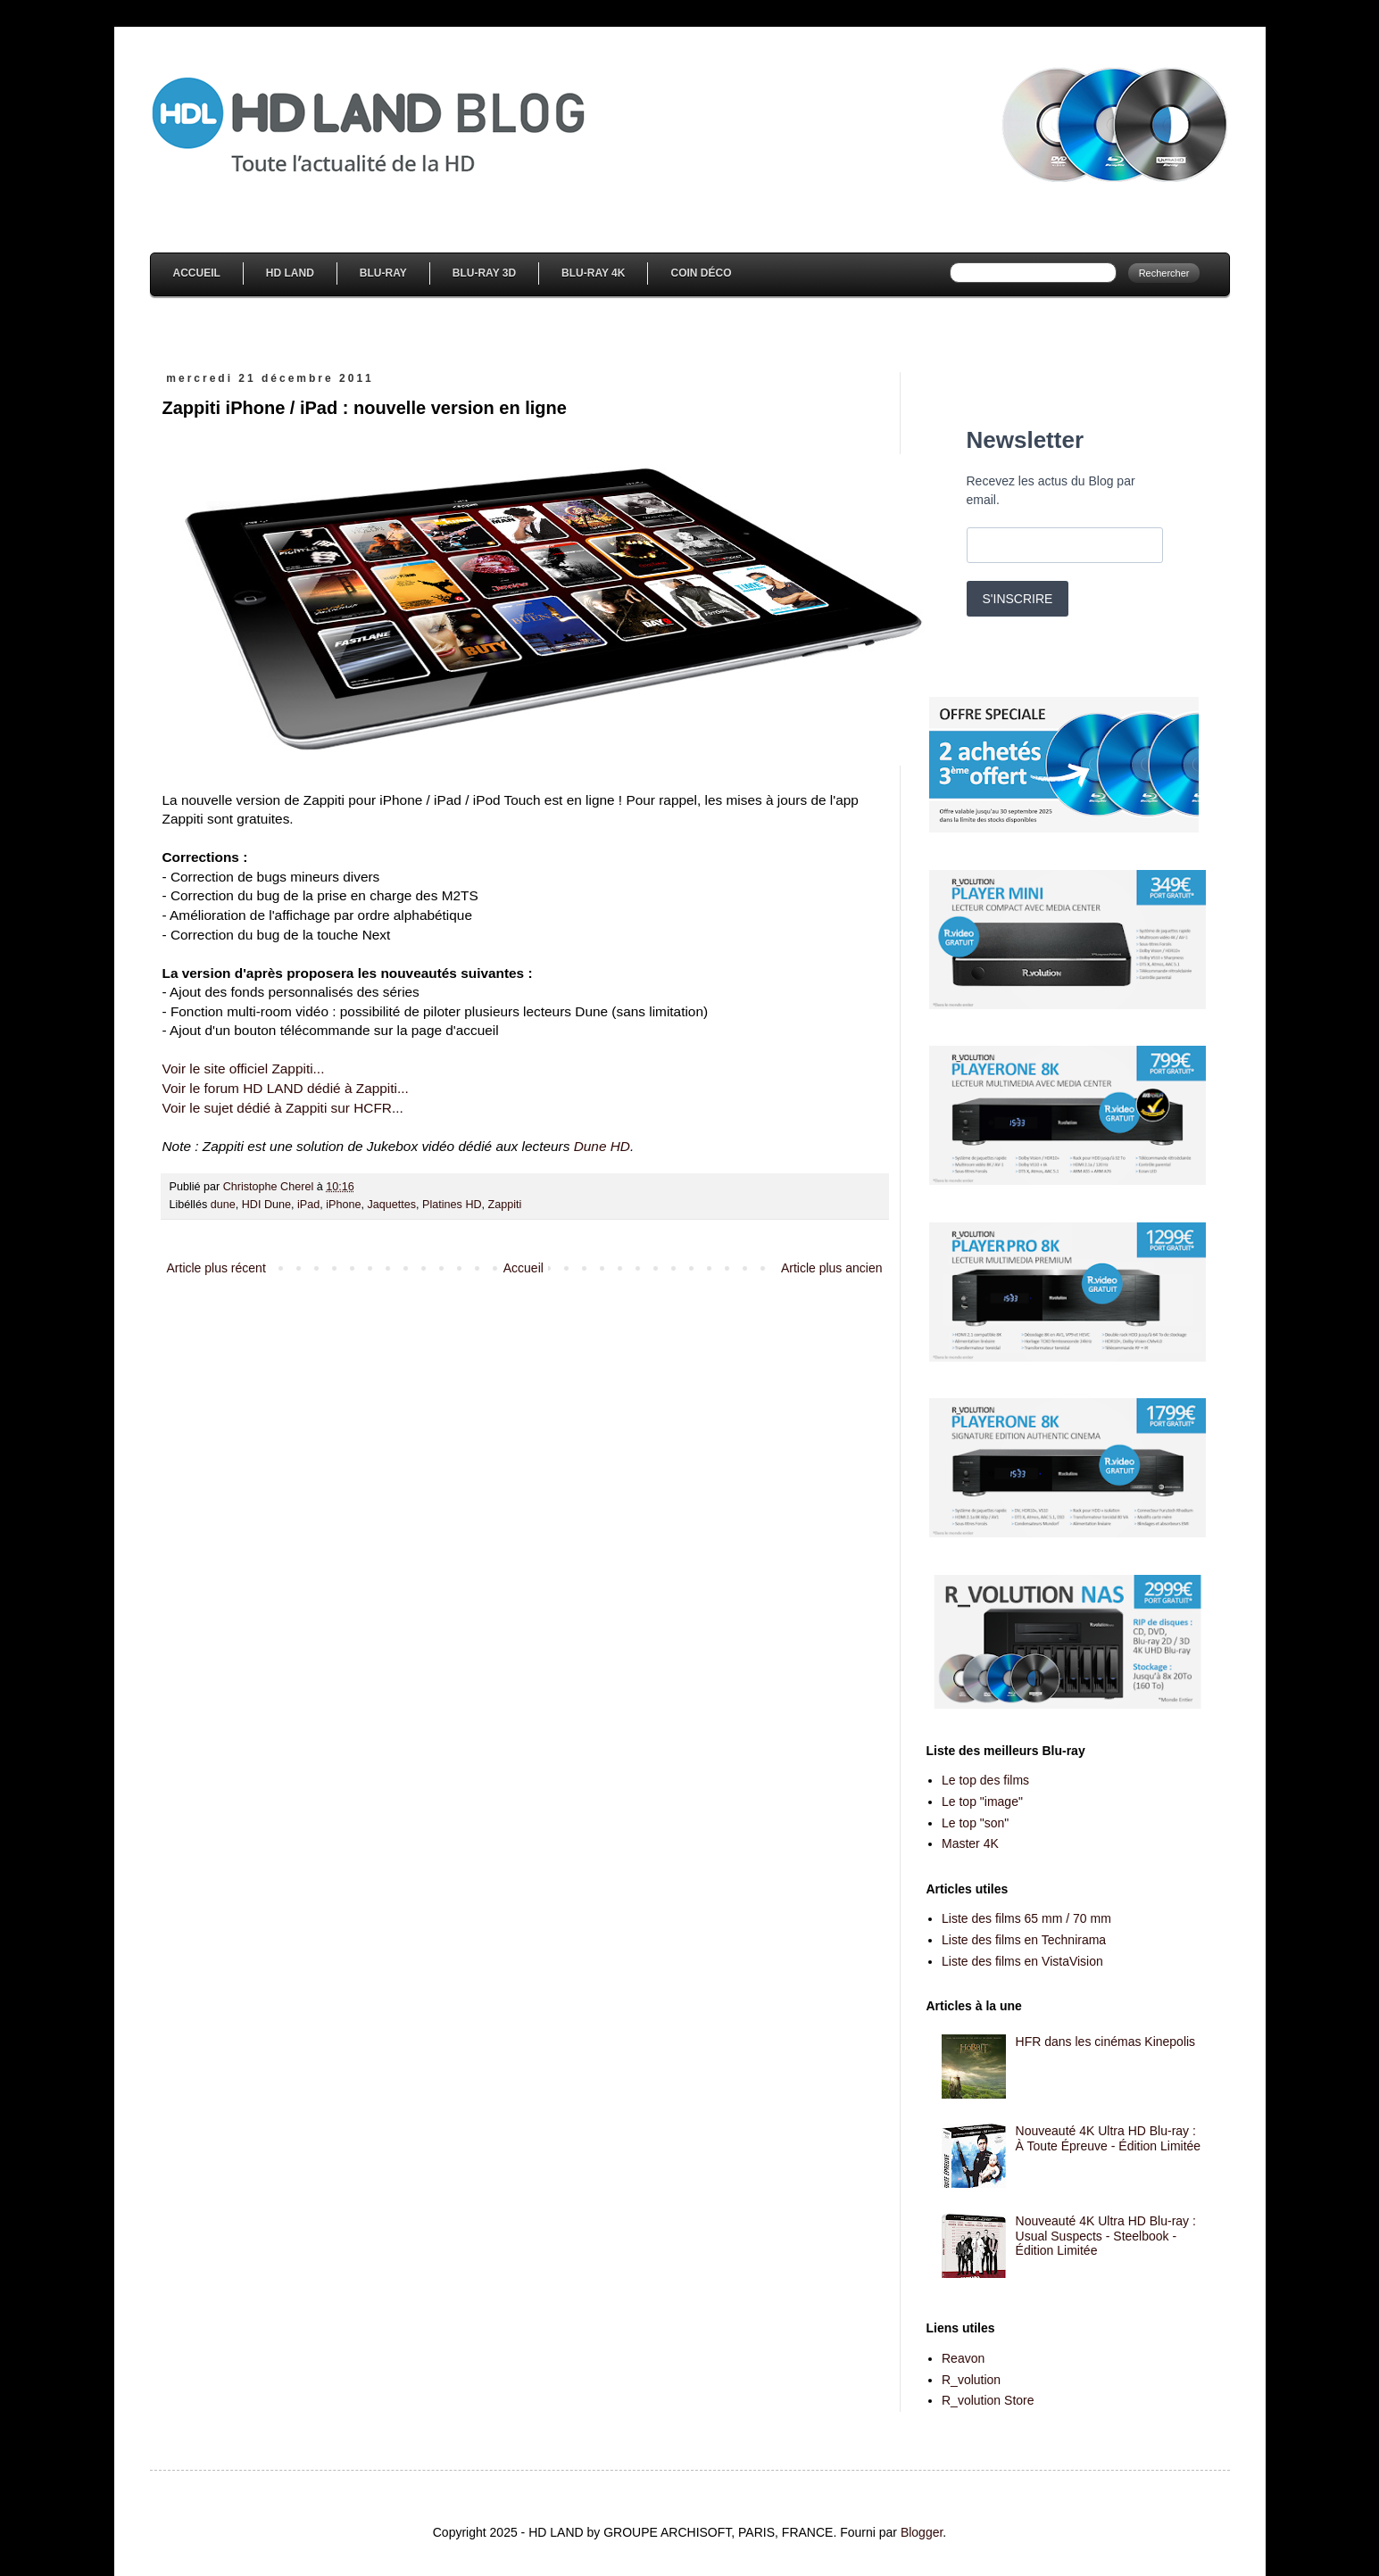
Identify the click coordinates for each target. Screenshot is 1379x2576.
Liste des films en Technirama (1024, 1940)
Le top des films (985, 1780)
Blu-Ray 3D (484, 273)
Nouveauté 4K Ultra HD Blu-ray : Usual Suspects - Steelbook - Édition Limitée (1106, 2236)
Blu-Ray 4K (593, 273)
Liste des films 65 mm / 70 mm (1026, 1918)
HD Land (290, 273)
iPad (308, 1204)
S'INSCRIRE (1018, 599)
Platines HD (452, 1204)
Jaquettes (391, 1204)
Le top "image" (982, 1801)
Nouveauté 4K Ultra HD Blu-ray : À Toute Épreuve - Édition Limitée (1108, 2138)
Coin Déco (700, 273)
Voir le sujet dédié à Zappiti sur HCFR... (282, 1107)
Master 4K (970, 1843)
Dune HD (602, 1146)
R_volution (971, 2380)
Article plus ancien (832, 1268)
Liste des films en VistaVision (1022, 1961)
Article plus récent (216, 1268)
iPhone (343, 1204)
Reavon (963, 2358)
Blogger (922, 2532)
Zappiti (505, 1204)
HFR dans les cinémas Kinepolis (1106, 2041)
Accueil (196, 273)
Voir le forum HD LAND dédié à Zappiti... (285, 1088)
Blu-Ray (383, 273)
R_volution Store (988, 2400)
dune (223, 1204)
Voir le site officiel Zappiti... (243, 1068)
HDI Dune (266, 1204)
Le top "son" (975, 1823)
